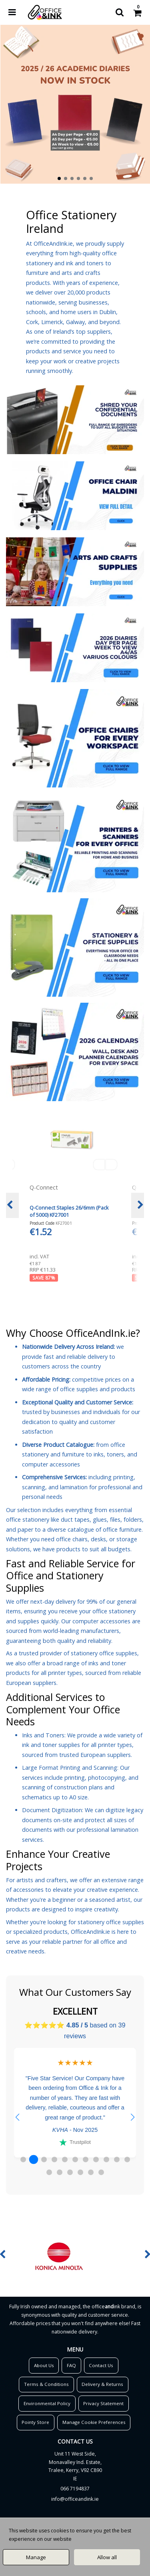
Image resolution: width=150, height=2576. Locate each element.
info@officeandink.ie (75, 2499)
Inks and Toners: (44, 1735)
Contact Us (101, 2365)
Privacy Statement (103, 2403)
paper (25, 1529)
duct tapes (75, 1519)
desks (98, 1539)
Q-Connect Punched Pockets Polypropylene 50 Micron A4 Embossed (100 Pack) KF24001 (65, 1214)
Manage (36, 2557)
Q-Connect (45, 1187)
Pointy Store (35, 2422)
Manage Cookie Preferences (94, 2422)
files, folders (126, 1519)
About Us (44, 2365)
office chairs (72, 1539)
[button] (17, 2117)
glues (100, 1519)
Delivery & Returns (102, 2384)
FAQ (71, 2365)
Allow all (107, 2557)
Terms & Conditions (46, 2384)
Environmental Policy (47, 2403)
